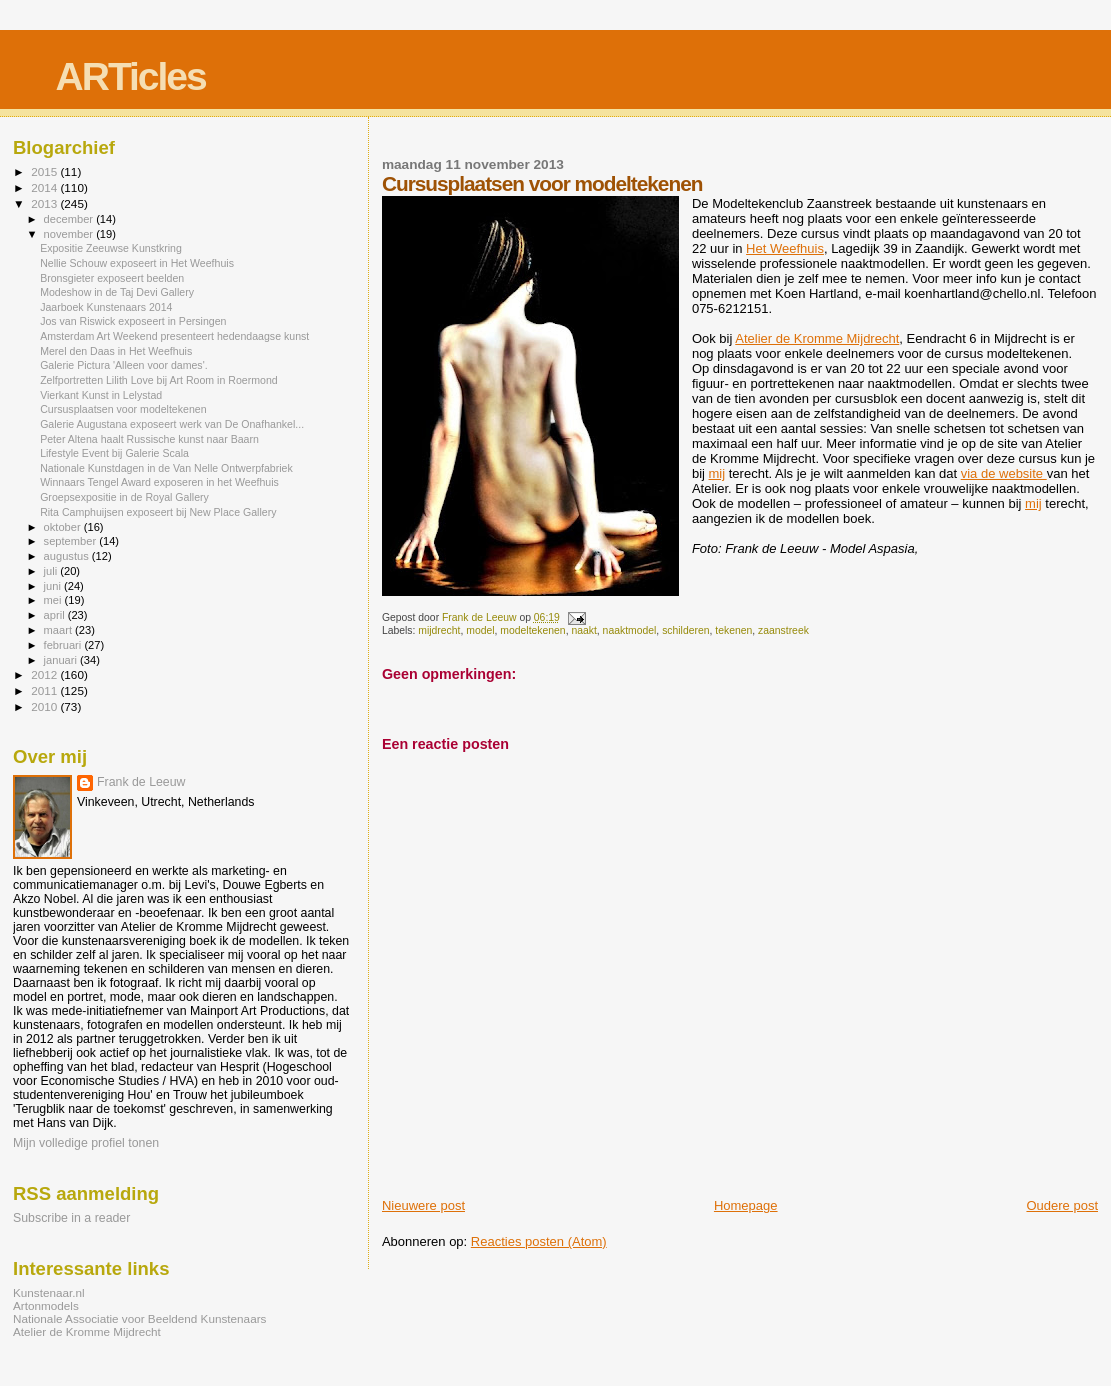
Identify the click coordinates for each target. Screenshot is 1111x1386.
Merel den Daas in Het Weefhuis (116, 351)
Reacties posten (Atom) (539, 1241)
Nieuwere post (423, 1205)
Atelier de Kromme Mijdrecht (817, 338)
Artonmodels (46, 1305)
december (70, 219)
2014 (45, 187)
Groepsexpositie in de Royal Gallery (124, 497)
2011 (45, 690)
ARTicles (131, 76)
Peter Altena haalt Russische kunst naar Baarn (149, 439)
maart (60, 630)
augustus (68, 556)
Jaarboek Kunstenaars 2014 (106, 307)
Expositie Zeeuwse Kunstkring (111, 248)
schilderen (685, 630)
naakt (583, 630)
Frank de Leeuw (141, 782)
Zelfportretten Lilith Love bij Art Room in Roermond (159, 380)
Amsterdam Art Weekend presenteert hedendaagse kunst (174, 336)
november (70, 234)
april (56, 615)
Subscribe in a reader (71, 1218)
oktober (64, 527)
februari (64, 645)
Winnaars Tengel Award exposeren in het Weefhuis (159, 482)
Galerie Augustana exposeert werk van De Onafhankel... (172, 424)
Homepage (746, 1205)
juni (54, 586)
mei (54, 600)
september (72, 541)
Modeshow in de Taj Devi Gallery (117, 292)
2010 (45, 706)
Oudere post (1062, 1205)
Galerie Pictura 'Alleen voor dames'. (124, 365)
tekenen (733, 630)
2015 (45, 171)
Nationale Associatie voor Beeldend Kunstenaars (139, 1318)
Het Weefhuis (785, 248)
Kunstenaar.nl (49, 1292)
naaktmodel (630, 630)
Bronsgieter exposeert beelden (112, 278)
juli (52, 571)
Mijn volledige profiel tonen (86, 1143)
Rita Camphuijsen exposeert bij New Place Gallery (158, 512)
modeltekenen (532, 630)
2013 (45, 203)
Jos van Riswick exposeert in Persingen (133, 321)
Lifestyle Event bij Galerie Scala (114, 453)
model (480, 630)
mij (717, 473)
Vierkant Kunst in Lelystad (101, 395)
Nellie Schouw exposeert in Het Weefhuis (137, 263)
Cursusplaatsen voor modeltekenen (123, 409)
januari (62, 660)
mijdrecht (439, 630)
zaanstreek (783, 630)
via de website (1004, 473)
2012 (45, 674)
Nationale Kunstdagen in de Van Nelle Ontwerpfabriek (166, 468)
